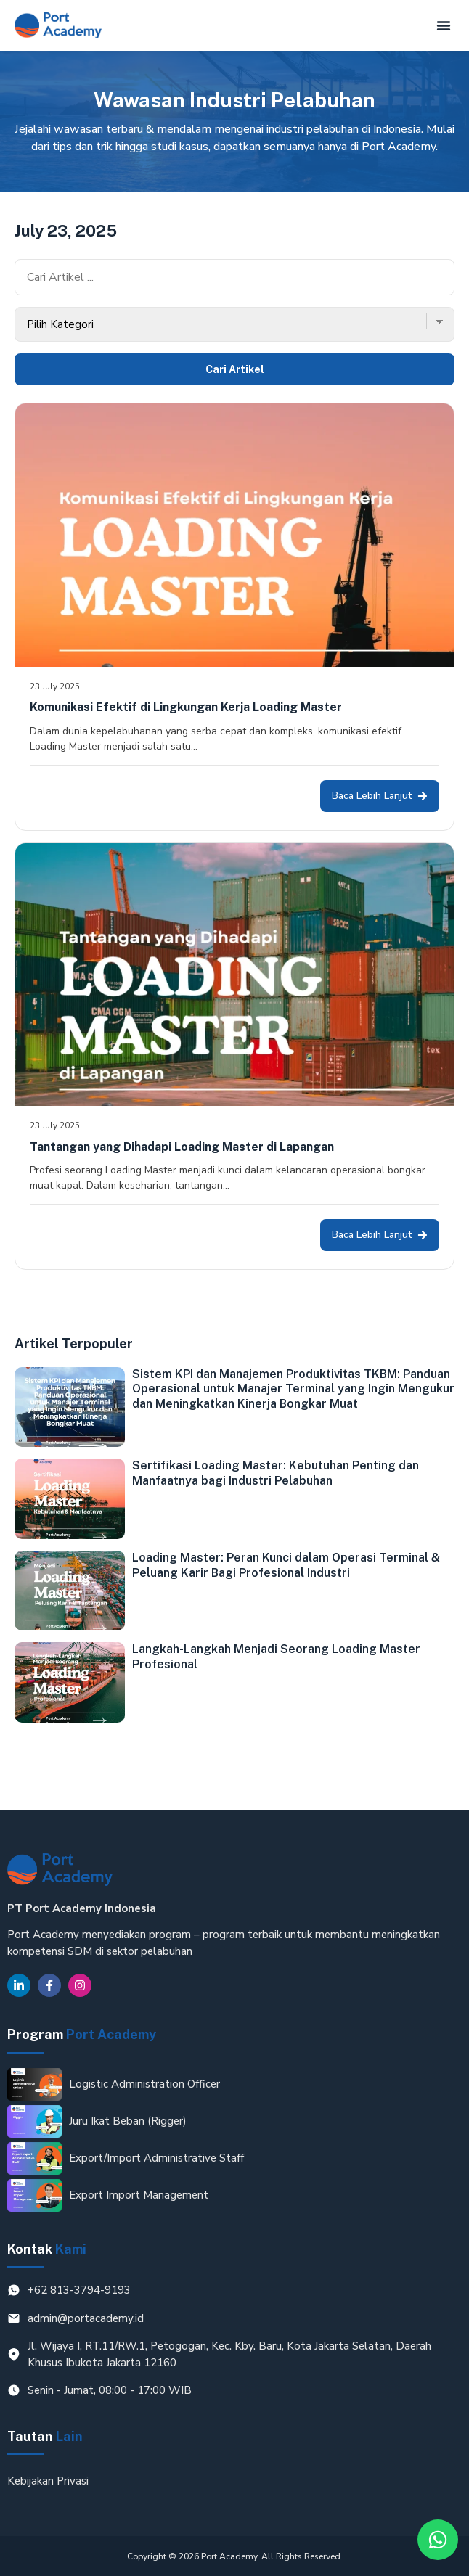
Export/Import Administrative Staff (156, 2158)
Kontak (46, 2249)
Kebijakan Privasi (48, 2481)
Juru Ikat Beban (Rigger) (128, 2121)
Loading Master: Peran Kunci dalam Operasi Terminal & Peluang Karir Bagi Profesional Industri (286, 1565)
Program (81, 2034)
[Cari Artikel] (234, 277)
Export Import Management (138, 2195)
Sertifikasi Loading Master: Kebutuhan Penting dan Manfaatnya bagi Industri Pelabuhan (275, 1473)
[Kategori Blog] (234, 324)
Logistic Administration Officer (144, 2084)
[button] (443, 25)
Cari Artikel (234, 369)
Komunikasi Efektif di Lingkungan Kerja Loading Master (186, 707)
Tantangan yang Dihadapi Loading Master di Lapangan (182, 1147)
